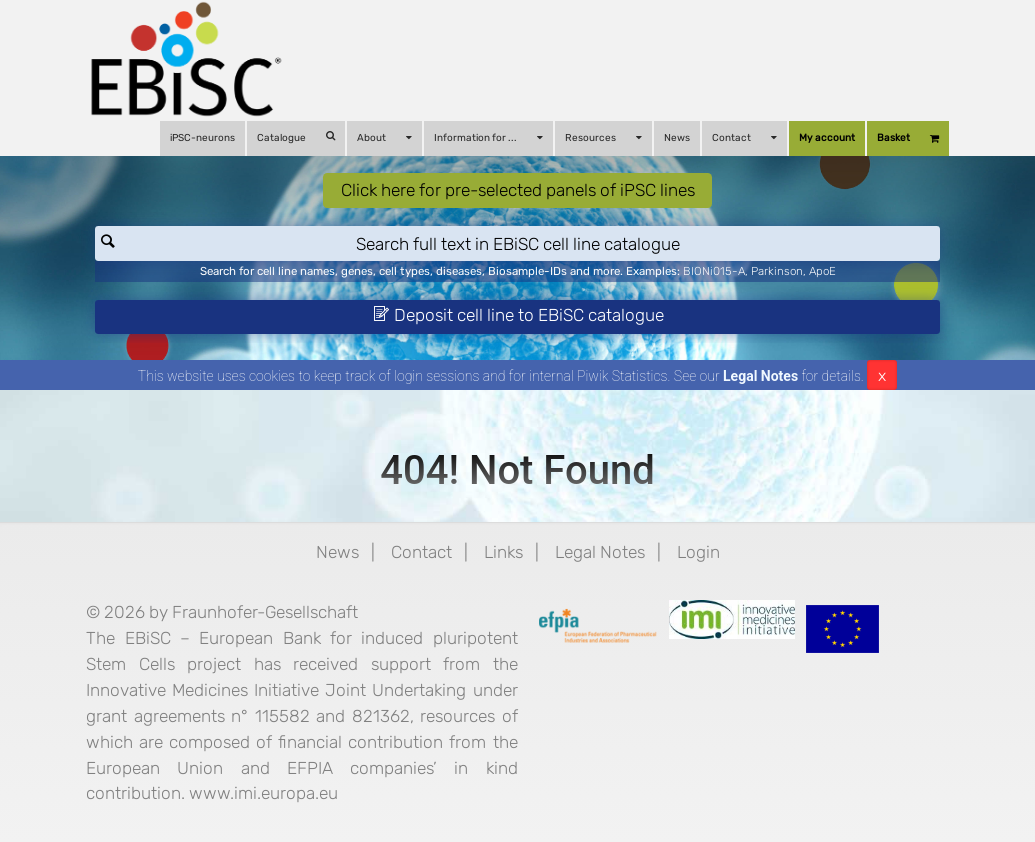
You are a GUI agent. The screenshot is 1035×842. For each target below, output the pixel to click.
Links (503, 552)
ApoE (822, 271)
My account (827, 138)
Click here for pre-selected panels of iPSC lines (518, 190)
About (384, 137)
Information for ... (488, 137)
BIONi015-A (714, 271)
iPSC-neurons (202, 138)
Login (698, 552)
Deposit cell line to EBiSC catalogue (518, 315)
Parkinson (777, 271)
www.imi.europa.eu (263, 793)
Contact (744, 137)
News (677, 138)
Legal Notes (760, 376)
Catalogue (296, 137)
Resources (603, 137)
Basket (908, 138)
